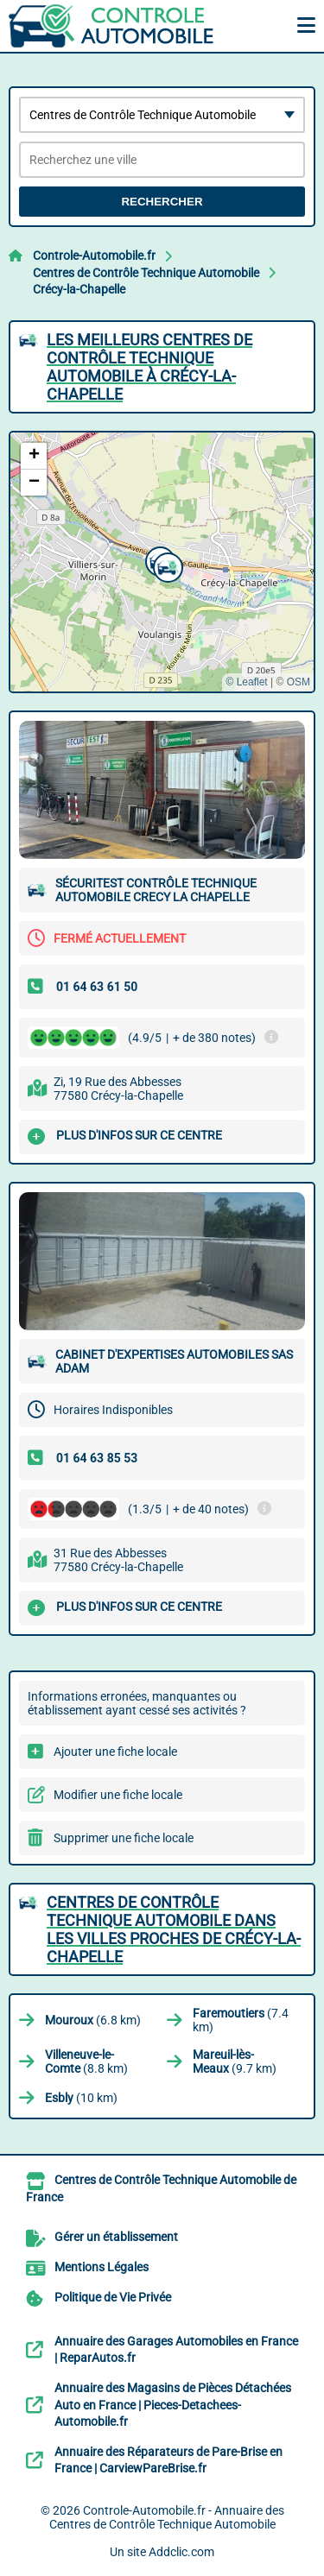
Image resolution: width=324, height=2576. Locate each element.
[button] (166, 565)
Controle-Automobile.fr (94, 255)
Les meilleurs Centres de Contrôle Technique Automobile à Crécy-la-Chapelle (149, 367)
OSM (298, 682)
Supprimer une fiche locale (124, 1838)
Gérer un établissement (116, 2237)
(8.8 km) (86, 2061)
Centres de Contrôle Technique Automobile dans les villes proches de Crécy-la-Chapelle (174, 1929)
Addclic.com (181, 2552)
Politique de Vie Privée (112, 2297)
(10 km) (81, 2098)
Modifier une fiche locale (118, 1795)
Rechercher (161, 201)
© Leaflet (246, 682)
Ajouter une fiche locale (115, 1751)
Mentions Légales (101, 2267)
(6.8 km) (93, 2020)
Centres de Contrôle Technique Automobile (146, 273)
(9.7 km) (234, 2061)
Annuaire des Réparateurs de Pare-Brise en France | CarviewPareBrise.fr (168, 2460)
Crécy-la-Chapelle (79, 289)
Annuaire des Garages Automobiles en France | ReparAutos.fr (176, 2349)
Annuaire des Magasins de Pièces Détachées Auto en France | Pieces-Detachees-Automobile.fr (172, 2404)
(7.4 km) (241, 2020)
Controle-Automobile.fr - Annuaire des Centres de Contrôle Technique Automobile (166, 2517)
